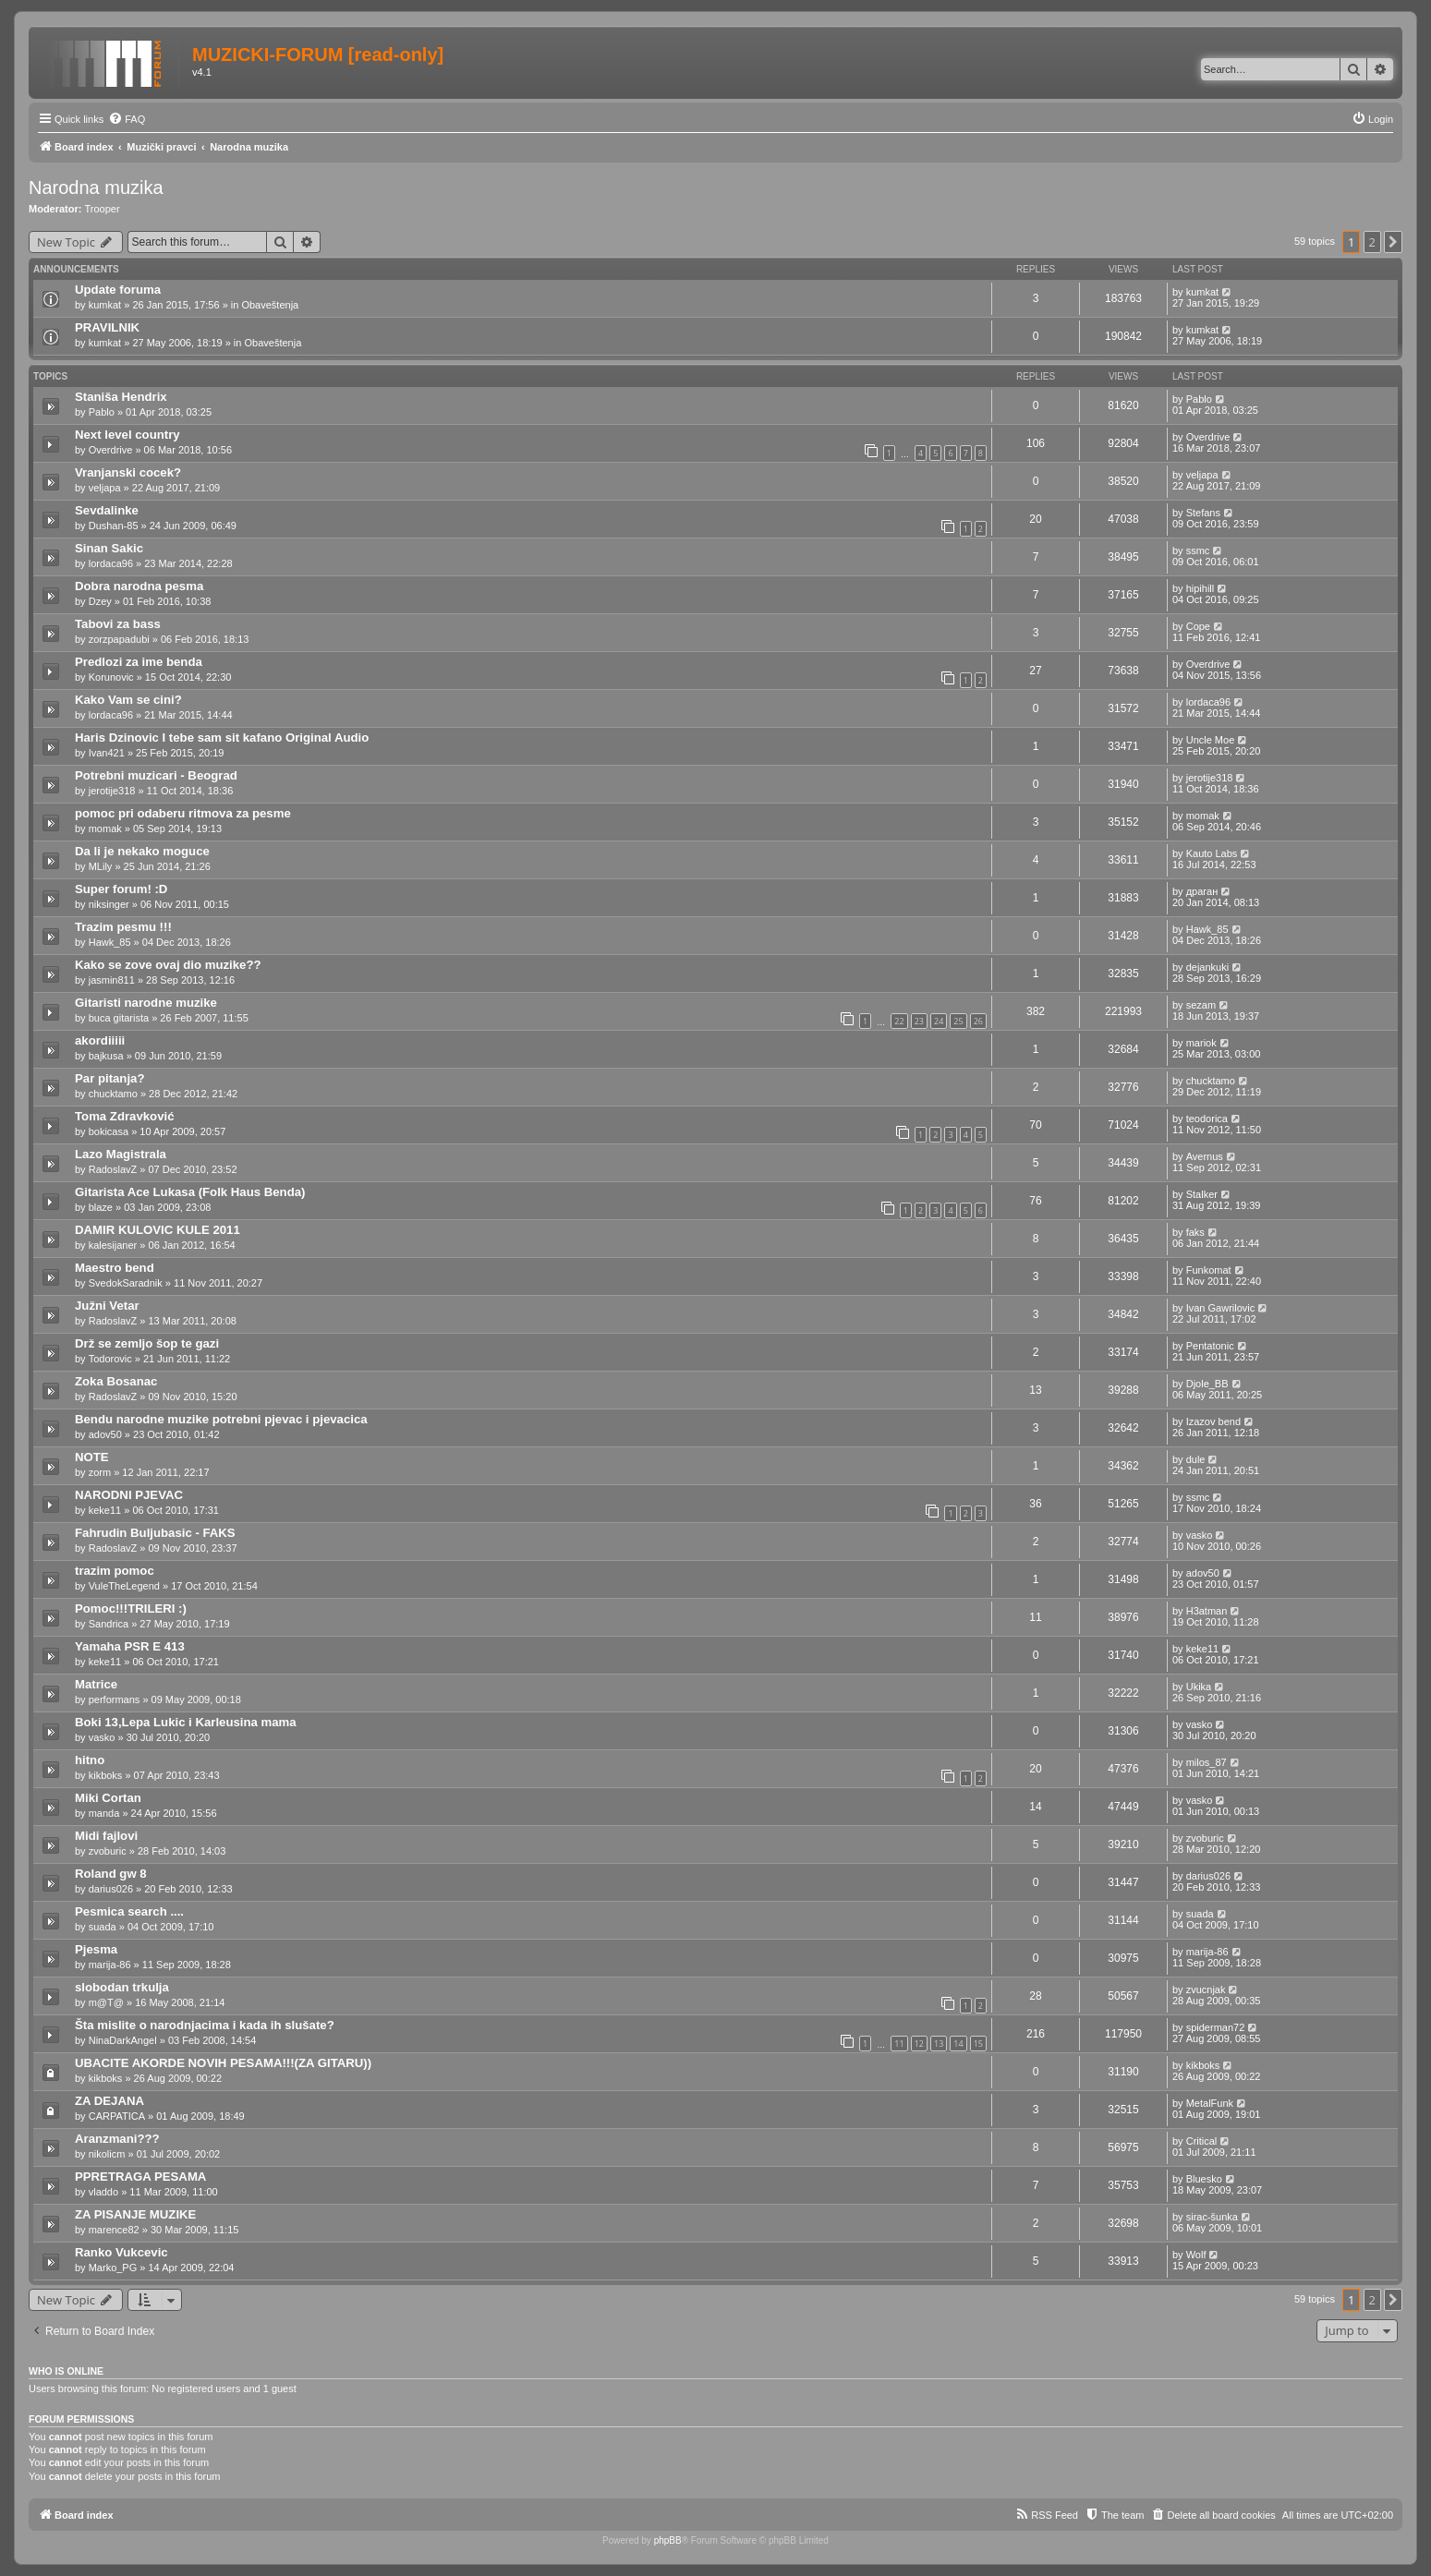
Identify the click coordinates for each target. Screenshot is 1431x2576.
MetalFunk (1209, 2103)
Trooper (102, 208)
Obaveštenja (269, 304)
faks (1195, 1232)
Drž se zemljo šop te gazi (147, 1343)
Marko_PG (113, 2267)
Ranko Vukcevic (121, 2252)
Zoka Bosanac (116, 1381)
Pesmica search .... (129, 1911)
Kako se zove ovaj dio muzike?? (168, 965)
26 (978, 1021)
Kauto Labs (1212, 853)
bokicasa (108, 1131)
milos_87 (1206, 1762)
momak (105, 828)
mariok (1201, 1042)
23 (919, 1021)
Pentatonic (1210, 1345)
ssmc (1198, 550)
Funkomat (1208, 1270)
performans (114, 1699)
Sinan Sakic (109, 548)
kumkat (105, 304)
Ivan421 (107, 752)
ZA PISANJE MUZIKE (135, 2214)
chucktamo (113, 1093)
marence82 (114, 2229)
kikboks (106, 1775)
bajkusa (106, 1055)
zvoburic (108, 1850)
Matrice (96, 1684)
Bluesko (1204, 2178)
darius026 (111, 1888)
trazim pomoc (114, 1571)
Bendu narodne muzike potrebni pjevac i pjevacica (221, 1419)
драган (1202, 891)
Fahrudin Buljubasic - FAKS (155, 1533)
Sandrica (108, 1623)
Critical (1202, 2141)
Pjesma (96, 1949)
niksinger (109, 904)
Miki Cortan (108, 1798)
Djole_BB (1207, 1383)
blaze (101, 1207)
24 (938, 1021)
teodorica (1207, 1118)
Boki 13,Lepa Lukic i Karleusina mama (186, 1722)
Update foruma (118, 289)
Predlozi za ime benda (138, 662)
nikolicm (107, 2153)
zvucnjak (1206, 1989)
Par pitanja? (109, 1078)
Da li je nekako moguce (142, 851)
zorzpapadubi (119, 639)
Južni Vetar (107, 1305)
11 (898, 2044)
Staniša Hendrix (121, 397)
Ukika (1199, 1686)
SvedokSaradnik (126, 1282)
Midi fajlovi (106, 1836)
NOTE (92, 1457)
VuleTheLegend (124, 1585)
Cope (1198, 626)
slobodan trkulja (122, 1987)
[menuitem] (126, 119)
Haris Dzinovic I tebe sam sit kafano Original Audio (222, 737)
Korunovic (111, 677)
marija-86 (110, 1964)
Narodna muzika (96, 187)
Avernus (1204, 1156)
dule (1196, 1459)
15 (978, 2044)
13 (938, 2044)
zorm (100, 1472)
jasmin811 (112, 980)
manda (104, 1813)
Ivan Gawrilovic (1220, 1307)
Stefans (1203, 512)
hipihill (1200, 588)
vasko (1199, 1535)
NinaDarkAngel (123, 2040)
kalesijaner (113, 1245)
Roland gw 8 (111, 1874)
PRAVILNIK (107, 327)
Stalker (1202, 1194)
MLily (101, 866)
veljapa (105, 487)
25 (958, 1021)
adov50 (105, 1434)
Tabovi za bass (118, 624)
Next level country (127, 434)
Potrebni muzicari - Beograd (156, 775)
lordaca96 (111, 563)
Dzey (100, 601)
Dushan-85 (114, 525)
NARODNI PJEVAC (129, 1495)
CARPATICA (117, 2116)
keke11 (105, 1510)
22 (898, 1021)
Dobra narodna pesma (139, 586)
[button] (1393, 242)
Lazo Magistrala (120, 1154)
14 (958, 2044)
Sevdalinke (107, 510)
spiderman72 (1215, 2027)
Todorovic (110, 1358)
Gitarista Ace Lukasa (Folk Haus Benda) (190, 1192)
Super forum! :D (121, 889)
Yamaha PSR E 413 (130, 1646)
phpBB (668, 2540)
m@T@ (106, 2002)
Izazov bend (1213, 1421)
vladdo (103, 2191)
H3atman (1207, 1610)
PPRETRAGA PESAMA (140, 2176)
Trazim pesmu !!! (123, 927)
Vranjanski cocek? (128, 472)
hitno (89, 1760)
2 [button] (1372, 242)
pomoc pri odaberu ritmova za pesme (183, 813)
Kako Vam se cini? (128, 700)
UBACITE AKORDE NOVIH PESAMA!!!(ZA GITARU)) (223, 2063)
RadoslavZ (113, 1169)
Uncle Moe (1210, 739)
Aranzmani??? (117, 2139)
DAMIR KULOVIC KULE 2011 (157, 1230)
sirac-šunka (1212, 2216)
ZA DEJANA (109, 2101)
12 (919, 2044)
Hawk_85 (110, 942)
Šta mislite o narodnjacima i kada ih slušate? (204, 2025)
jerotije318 (112, 790)
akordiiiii (100, 1040)
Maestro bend (114, 1268)
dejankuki (1207, 967)
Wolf (1196, 2254)
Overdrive (111, 449)
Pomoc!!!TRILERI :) (131, 1608)
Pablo (102, 411)
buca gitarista (119, 1017)
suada (102, 1926)
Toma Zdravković (125, 1116)
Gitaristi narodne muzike (146, 1003)
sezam (1201, 1004)
